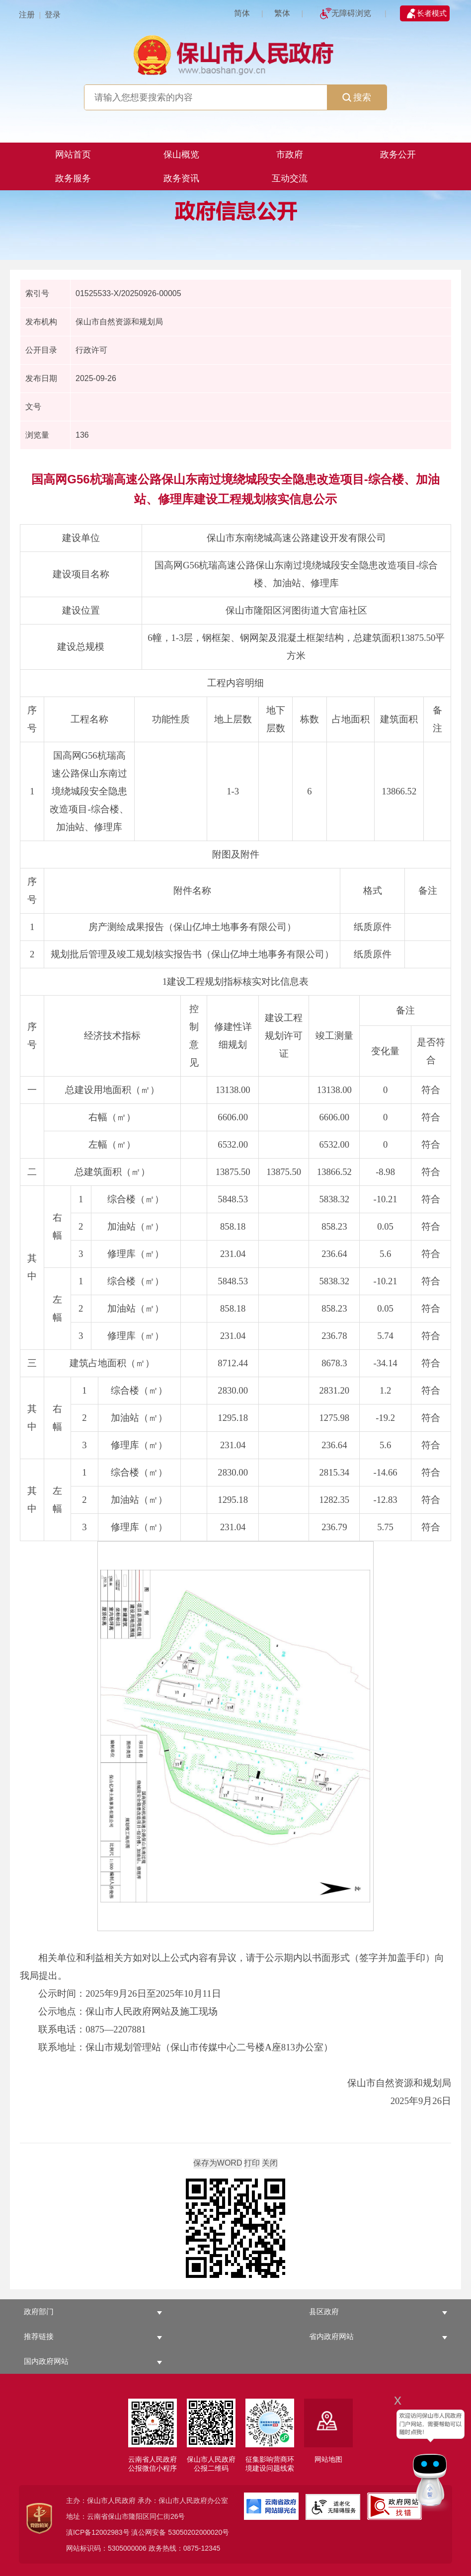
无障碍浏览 (351, 13)
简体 (242, 13)
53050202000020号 (198, 2532)
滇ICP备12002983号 (98, 2532)
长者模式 (432, 13)
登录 (53, 14)
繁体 (282, 13)
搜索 (356, 97)
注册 (27, 14)
